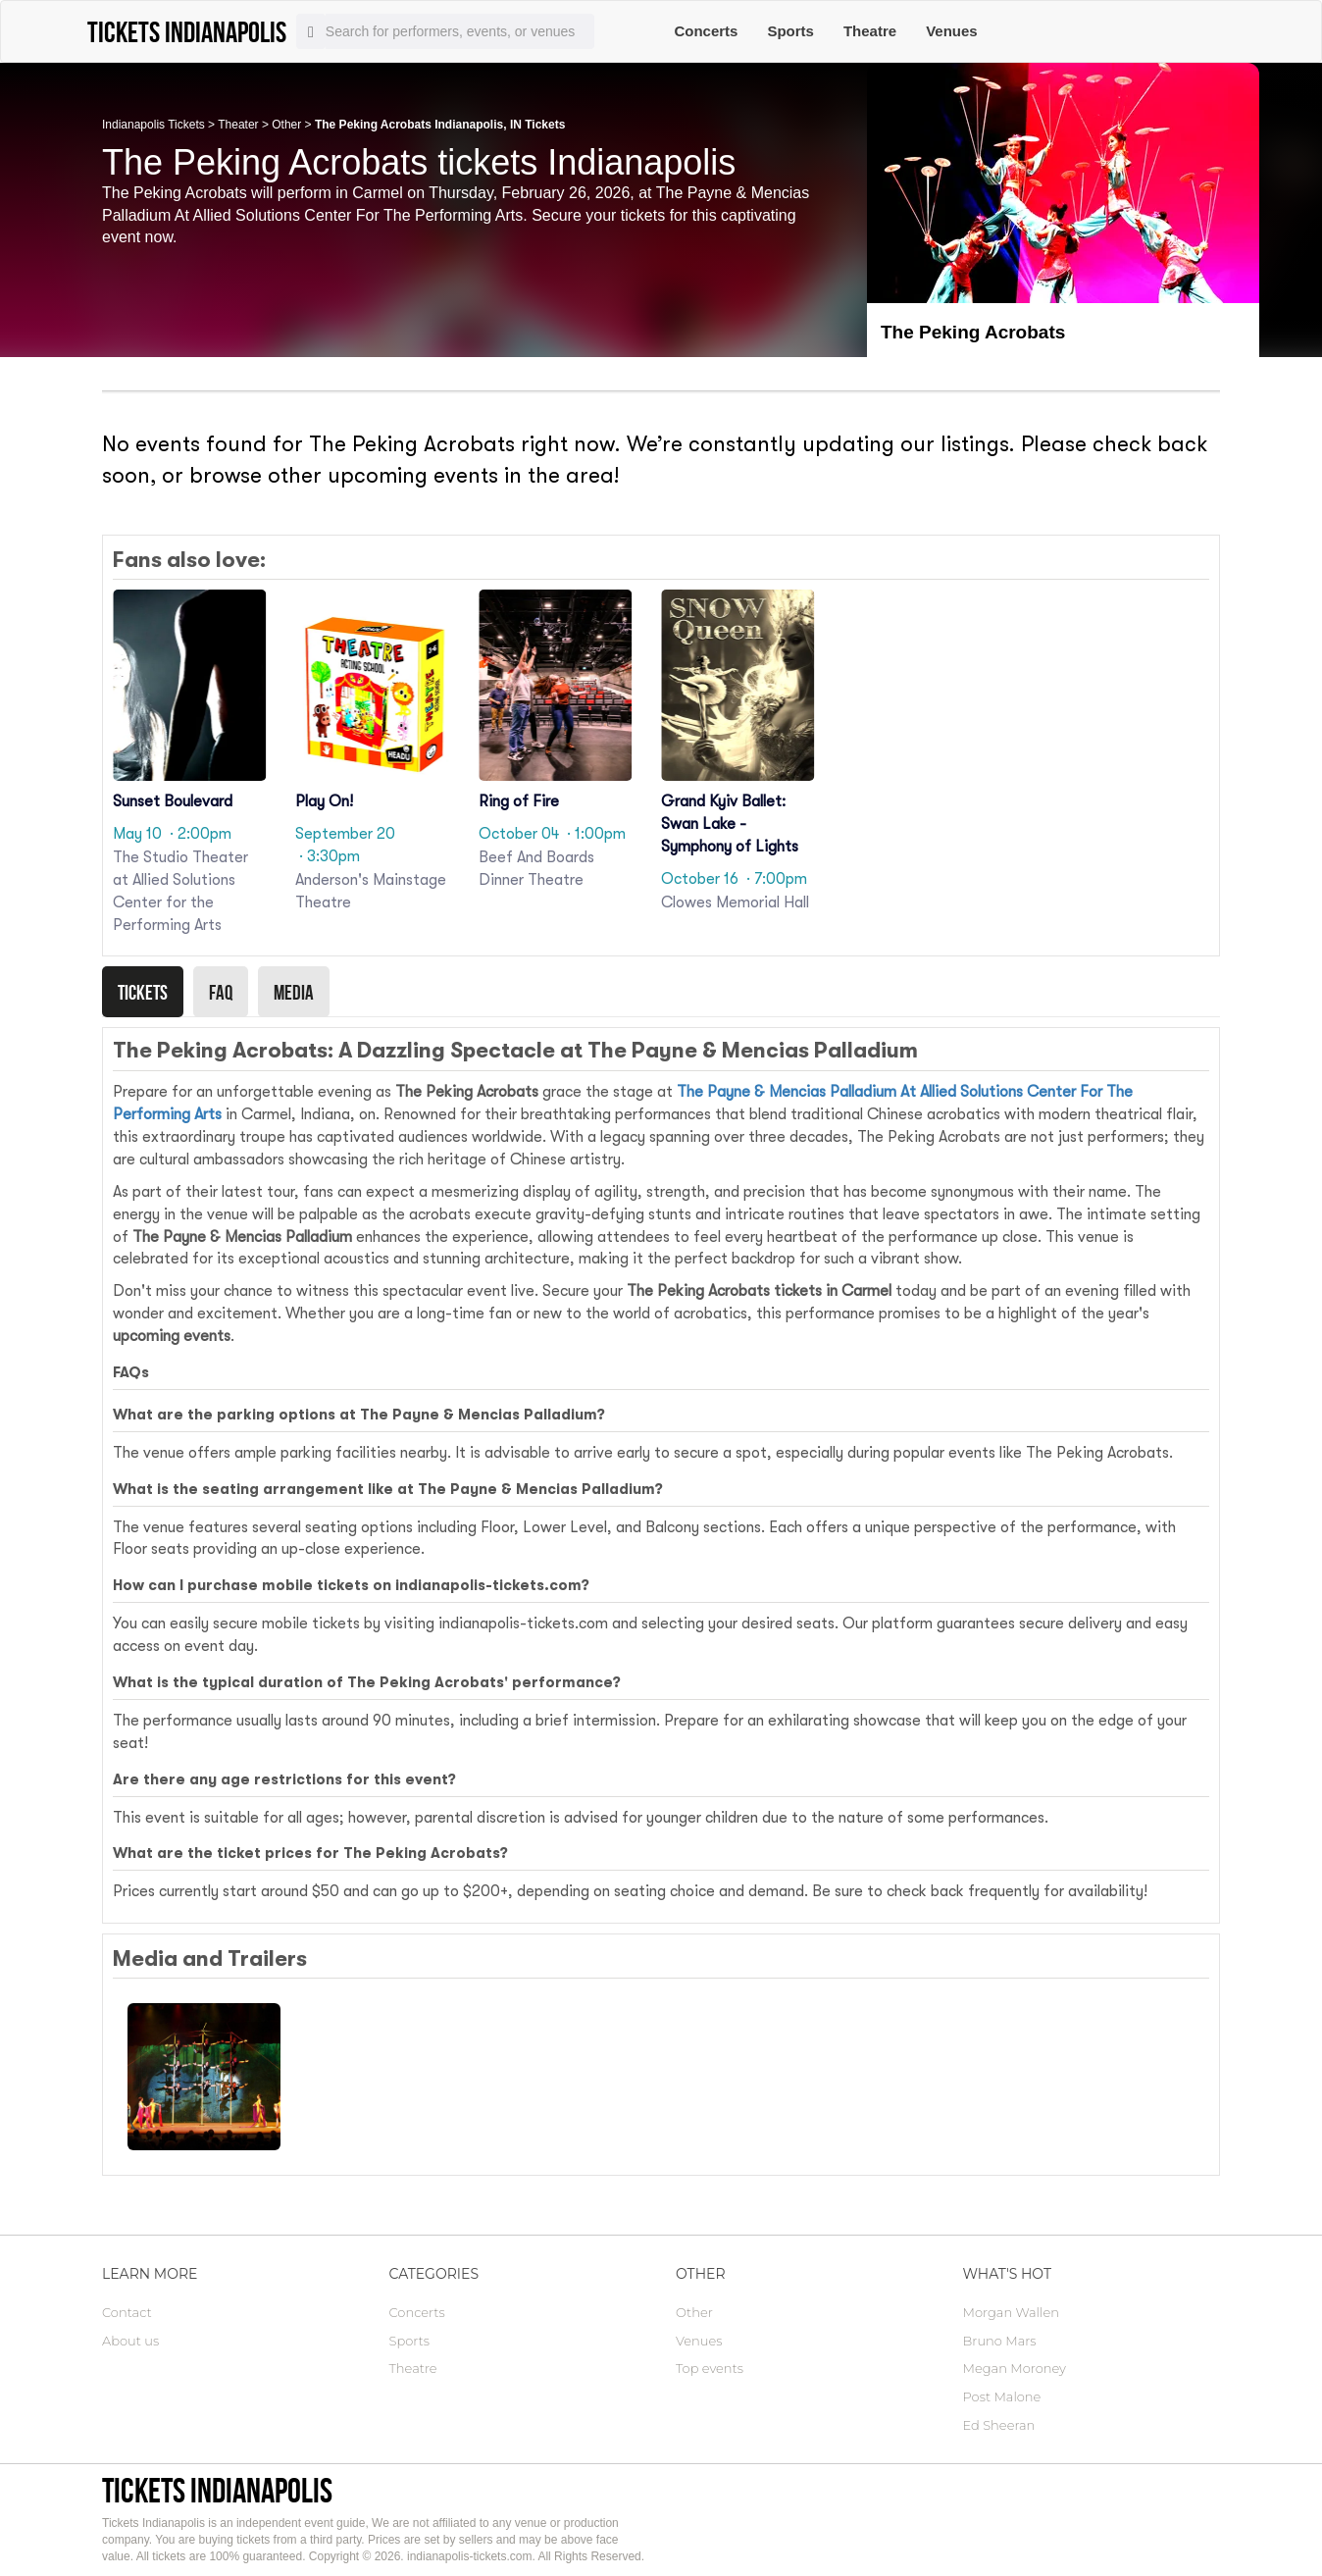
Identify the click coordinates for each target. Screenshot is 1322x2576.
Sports (790, 31)
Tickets (143, 992)
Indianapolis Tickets (153, 124)
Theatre (869, 31)
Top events (709, 2368)
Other (286, 124)
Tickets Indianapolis (217, 2490)
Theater (238, 124)
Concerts (705, 31)
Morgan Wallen (1011, 2312)
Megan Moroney (1014, 2368)
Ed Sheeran (999, 2425)
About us (130, 2340)
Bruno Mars (1000, 2340)
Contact (127, 2312)
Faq (220, 992)
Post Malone (1002, 2396)
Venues (952, 31)
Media (294, 992)
